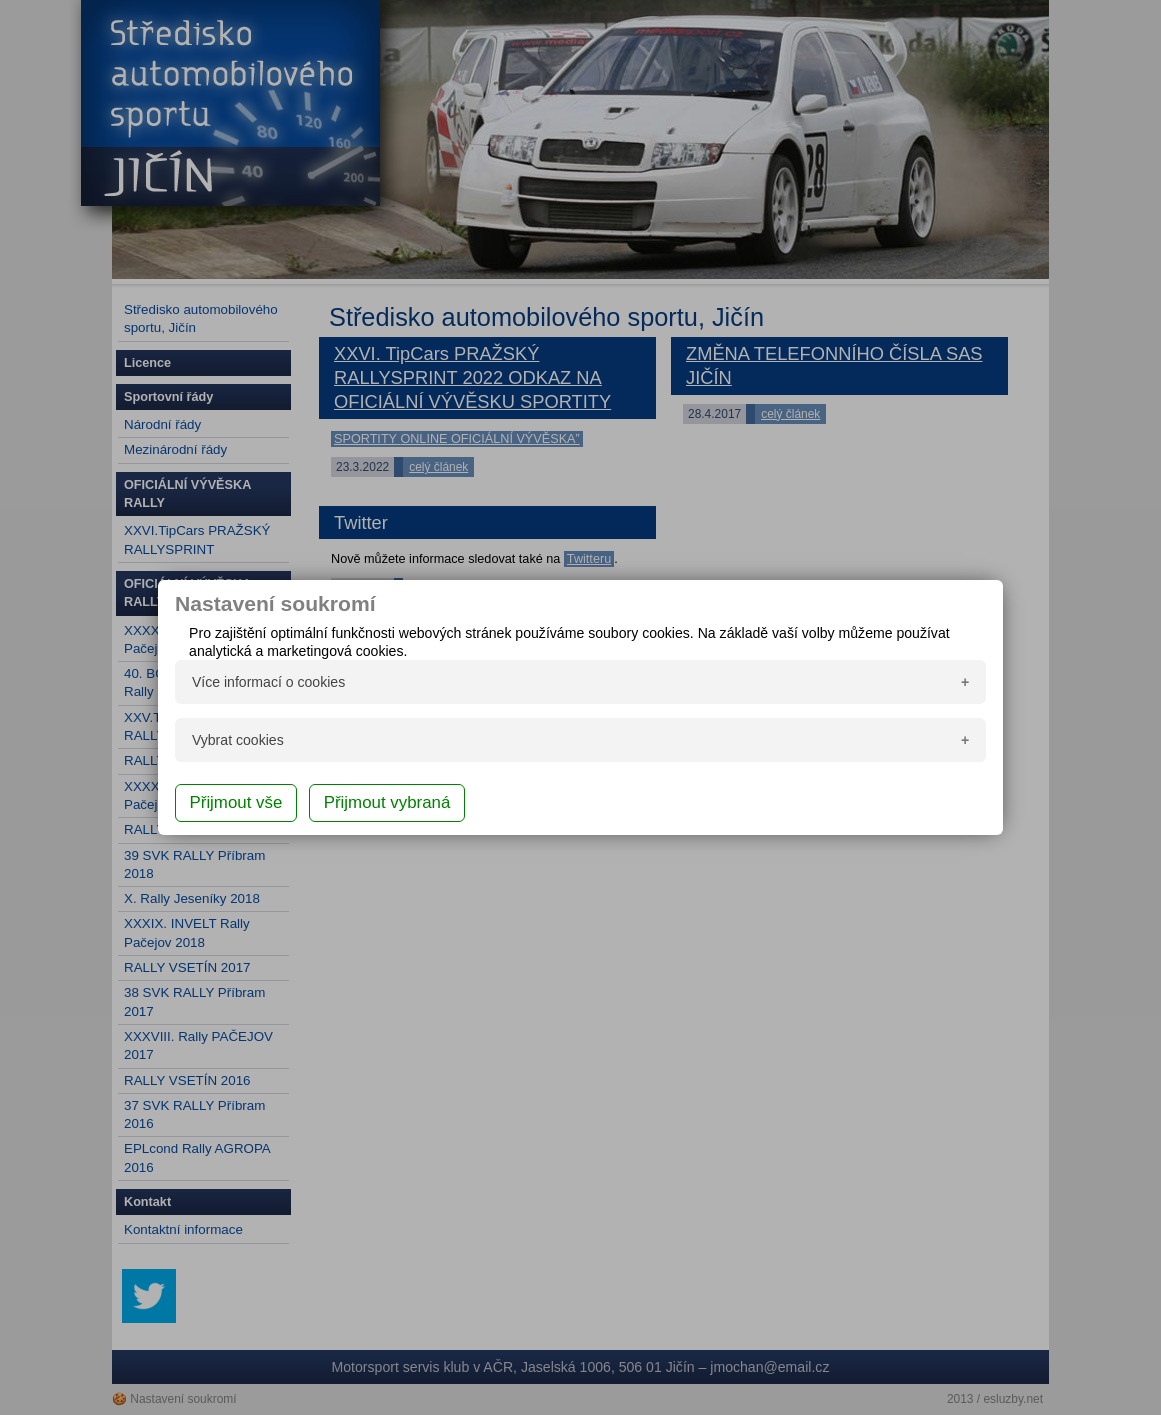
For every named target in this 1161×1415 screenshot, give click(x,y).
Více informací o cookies (268, 682)
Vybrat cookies (238, 740)
